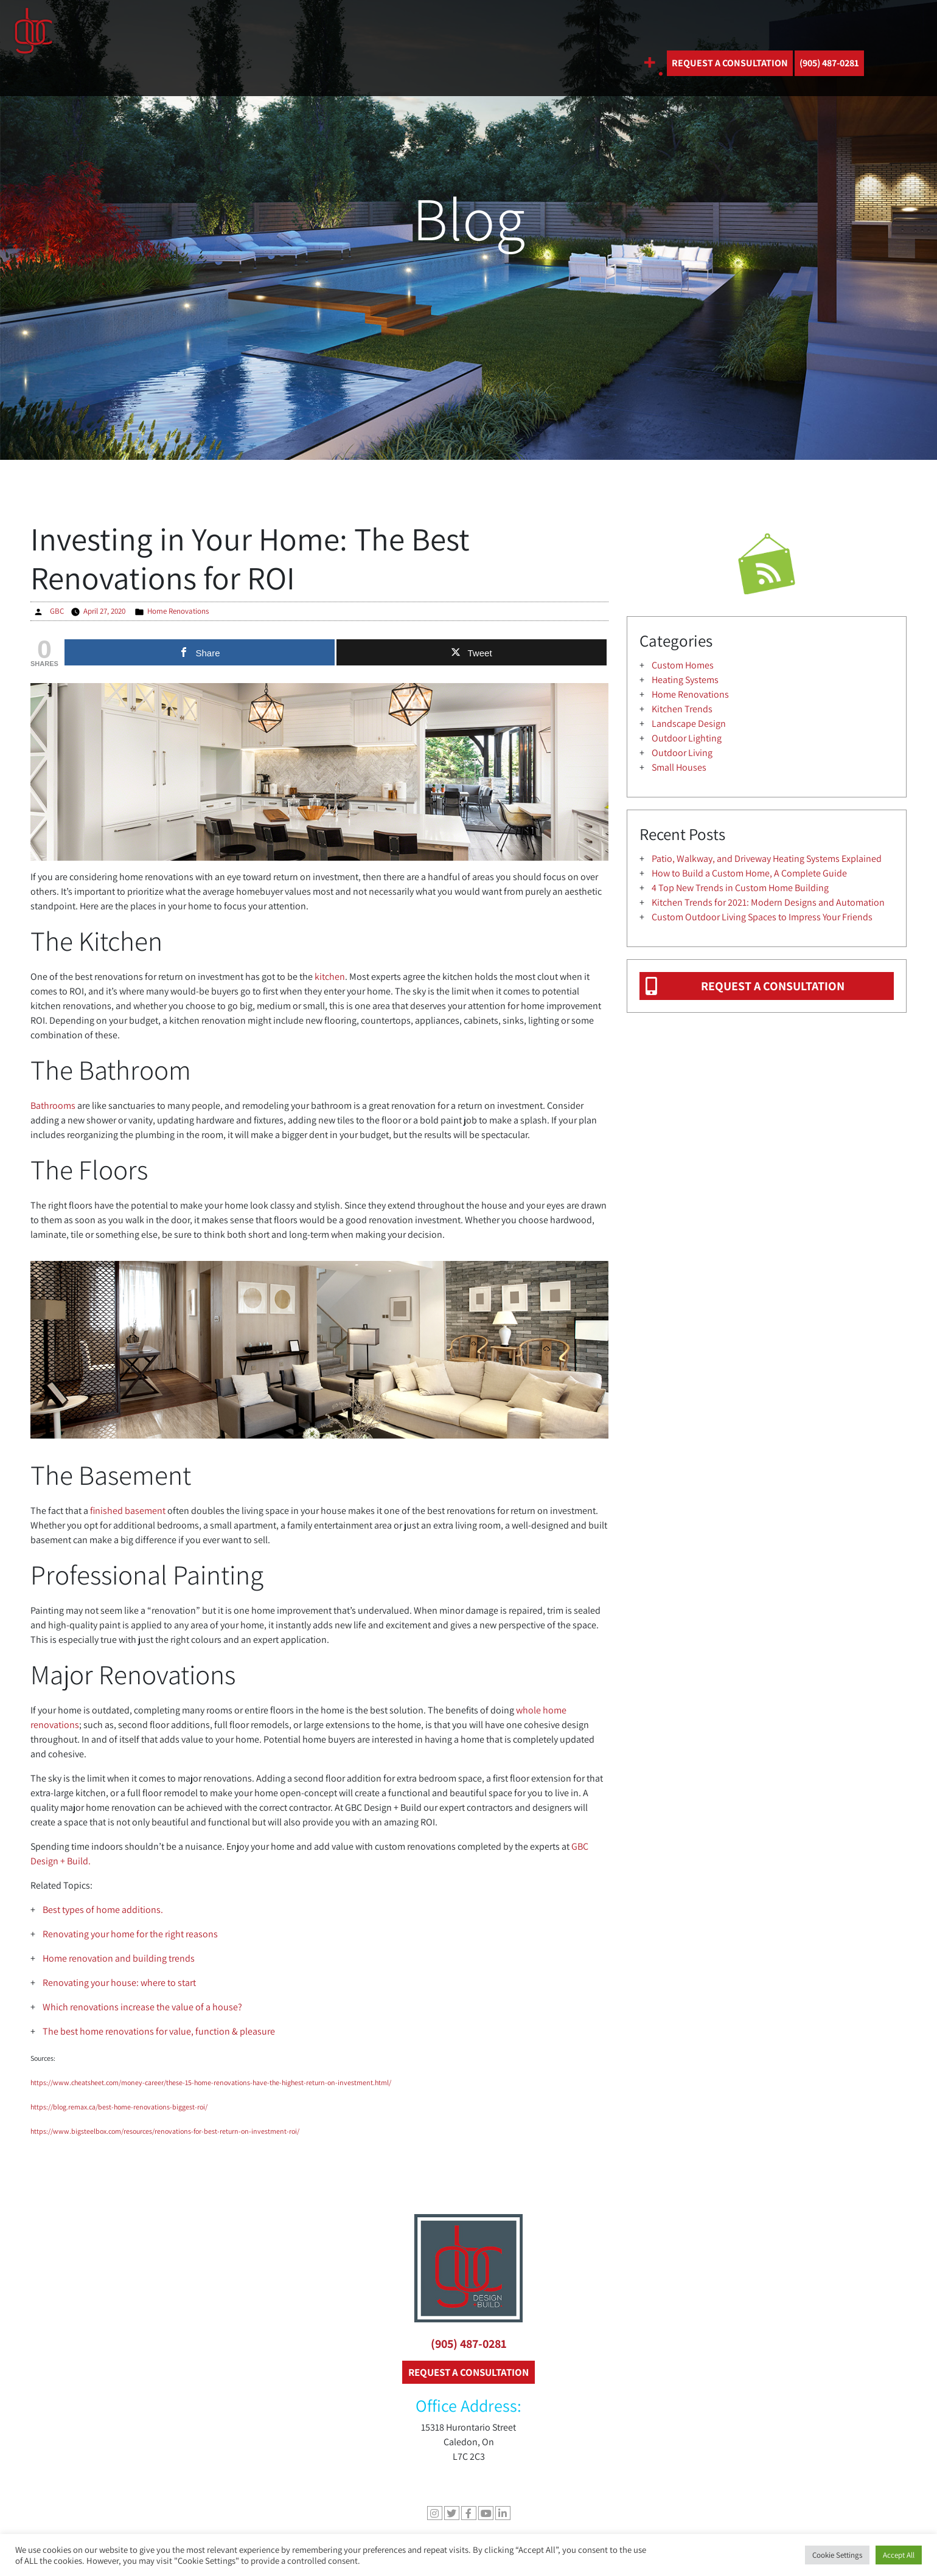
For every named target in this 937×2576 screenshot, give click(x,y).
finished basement (127, 1510)
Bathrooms (52, 1105)
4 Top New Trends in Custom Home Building (740, 887)
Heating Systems (685, 679)
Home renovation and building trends (119, 1958)
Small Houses (679, 767)
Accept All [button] (898, 2555)
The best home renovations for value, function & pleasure (159, 2031)
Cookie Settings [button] (837, 2555)
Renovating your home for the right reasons (130, 1934)
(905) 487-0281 (469, 2344)
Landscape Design (689, 723)
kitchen (330, 976)
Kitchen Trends (682, 709)
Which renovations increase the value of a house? (142, 2007)
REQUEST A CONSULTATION (730, 63)
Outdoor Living (682, 752)
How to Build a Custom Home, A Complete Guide (749, 873)
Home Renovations (178, 611)
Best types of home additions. (103, 1909)
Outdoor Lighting (687, 738)
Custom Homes (683, 665)
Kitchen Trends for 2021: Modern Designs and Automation (768, 902)
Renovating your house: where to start (119, 1982)
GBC (57, 611)
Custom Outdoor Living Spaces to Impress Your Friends (762, 917)
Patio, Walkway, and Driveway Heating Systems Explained (767, 858)
